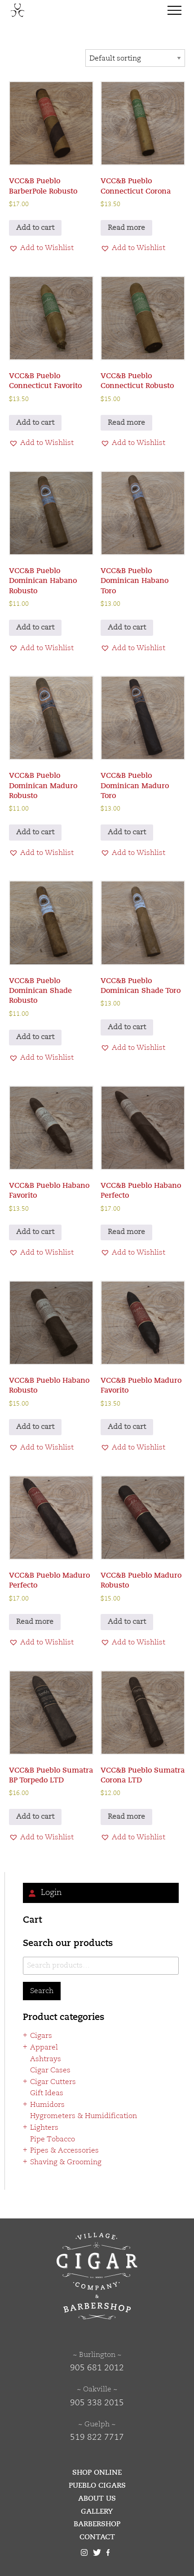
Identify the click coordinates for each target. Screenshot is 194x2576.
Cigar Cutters (53, 2082)
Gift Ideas (46, 2093)
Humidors (47, 2105)
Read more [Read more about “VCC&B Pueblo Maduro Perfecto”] (34, 1622)
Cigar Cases (50, 2070)
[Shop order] (135, 58)
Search (41, 1991)
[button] (41, 249)
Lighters (44, 2128)
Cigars (41, 2036)
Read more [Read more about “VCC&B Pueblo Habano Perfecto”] (126, 1232)
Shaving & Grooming (65, 2162)
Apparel (44, 2047)
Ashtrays (45, 2059)
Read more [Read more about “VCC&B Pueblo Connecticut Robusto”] (126, 423)
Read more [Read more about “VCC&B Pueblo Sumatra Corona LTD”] (126, 1817)
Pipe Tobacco (52, 2139)
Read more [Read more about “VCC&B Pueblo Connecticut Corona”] (126, 228)
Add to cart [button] (35, 228)
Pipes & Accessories (64, 2150)
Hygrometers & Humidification (83, 2116)
